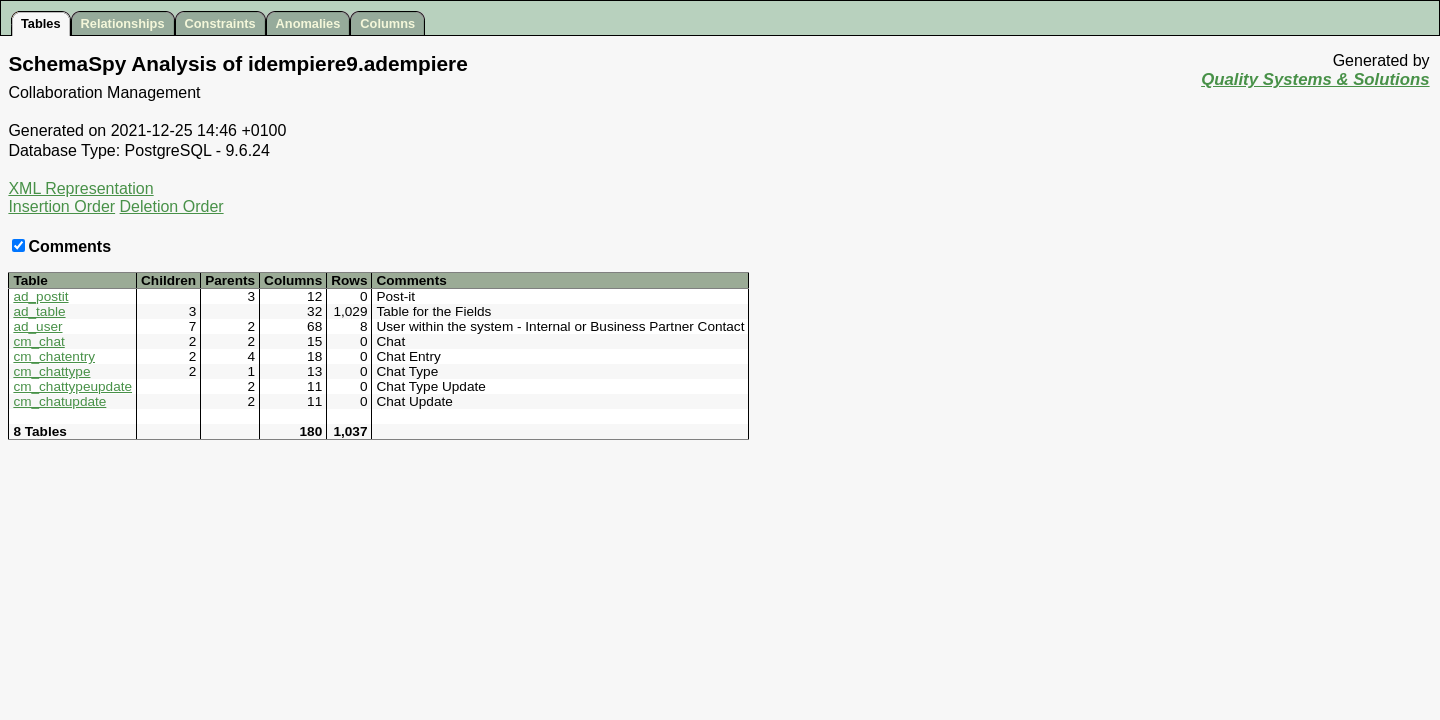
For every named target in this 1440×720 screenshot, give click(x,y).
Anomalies (308, 23)
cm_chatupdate (59, 401)
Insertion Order (61, 206)
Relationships (123, 23)
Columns (387, 23)
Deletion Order (172, 206)
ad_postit (40, 296)
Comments (61, 246)
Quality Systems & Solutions (1315, 79)
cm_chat (38, 341)
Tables (41, 23)
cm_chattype (51, 371)
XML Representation (80, 188)
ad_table (39, 311)
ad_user (37, 326)
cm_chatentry (54, 356)
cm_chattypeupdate (72, 386)
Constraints (220, 23)
